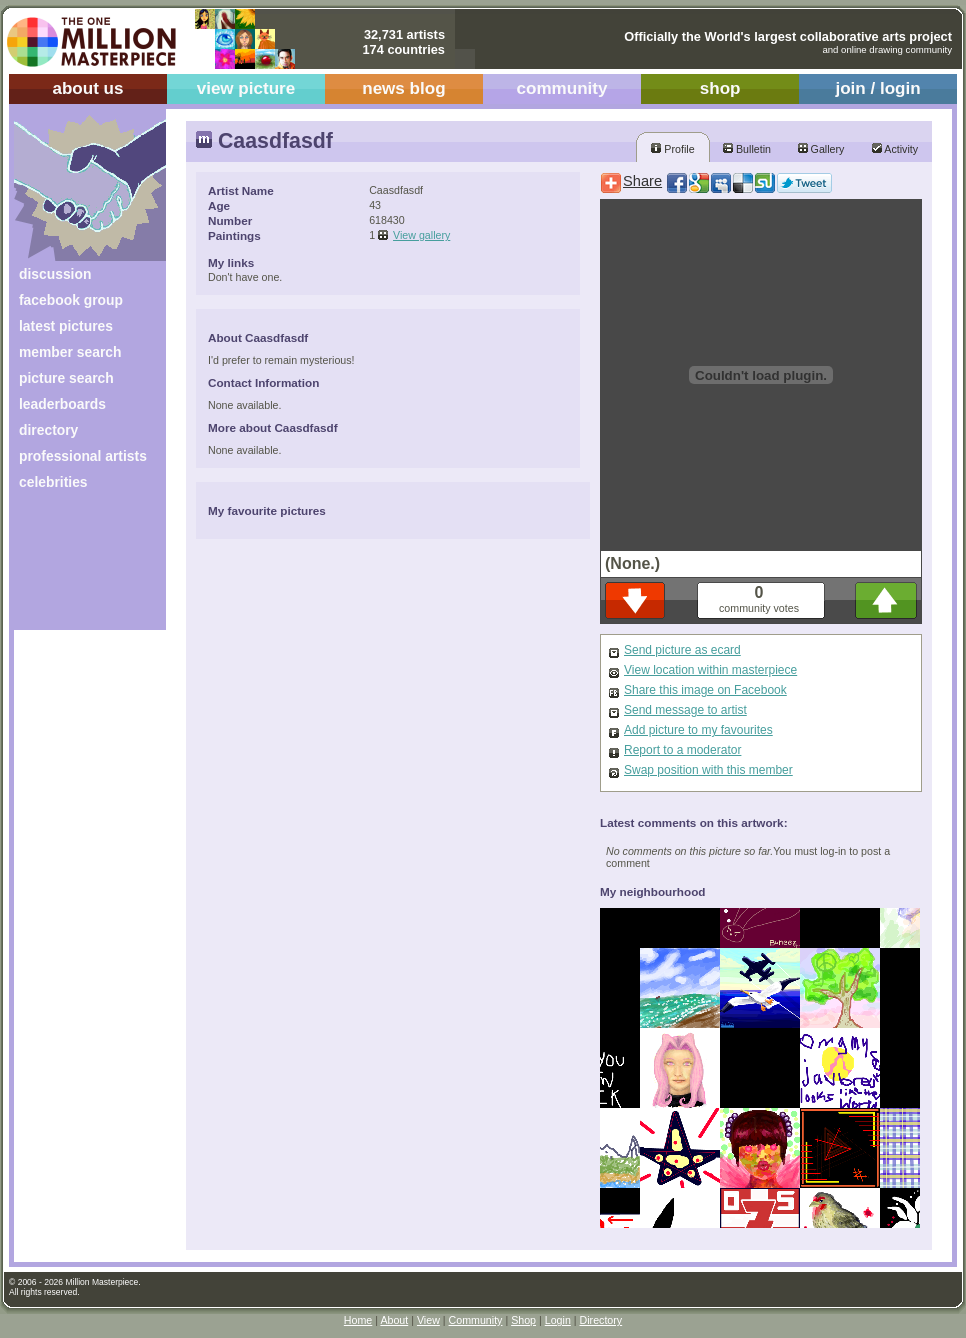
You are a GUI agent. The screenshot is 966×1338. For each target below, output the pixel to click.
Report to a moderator (682, 750)
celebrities (53, 482)
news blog (403, 88)
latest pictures (66, 326)
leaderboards (62, 404)
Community (476, 1320)
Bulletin (747, 149)
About (394, 1320)
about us (87, 88)
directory (48, 430)
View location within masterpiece (710, 670)
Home (358, 1320)
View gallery (421, 235)
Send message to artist (685, 710)
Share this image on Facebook (705, 690)
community (562, 88)
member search (70, 352)
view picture (246, 88)
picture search (66, 378)
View (428, 1320)
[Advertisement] (76, 567)
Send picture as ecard (682, 650)
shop (720, 88)
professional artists (83, 456)
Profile (672, 149)
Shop (523, 1320)
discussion (55, 274)
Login (558, 1320)
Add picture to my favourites (698, 730)
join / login (877, 88)
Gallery (821, 149)
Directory (601, 1320)
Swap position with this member (708, 770)
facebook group (71, 300)
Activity (895, 149)
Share (642, 181)
